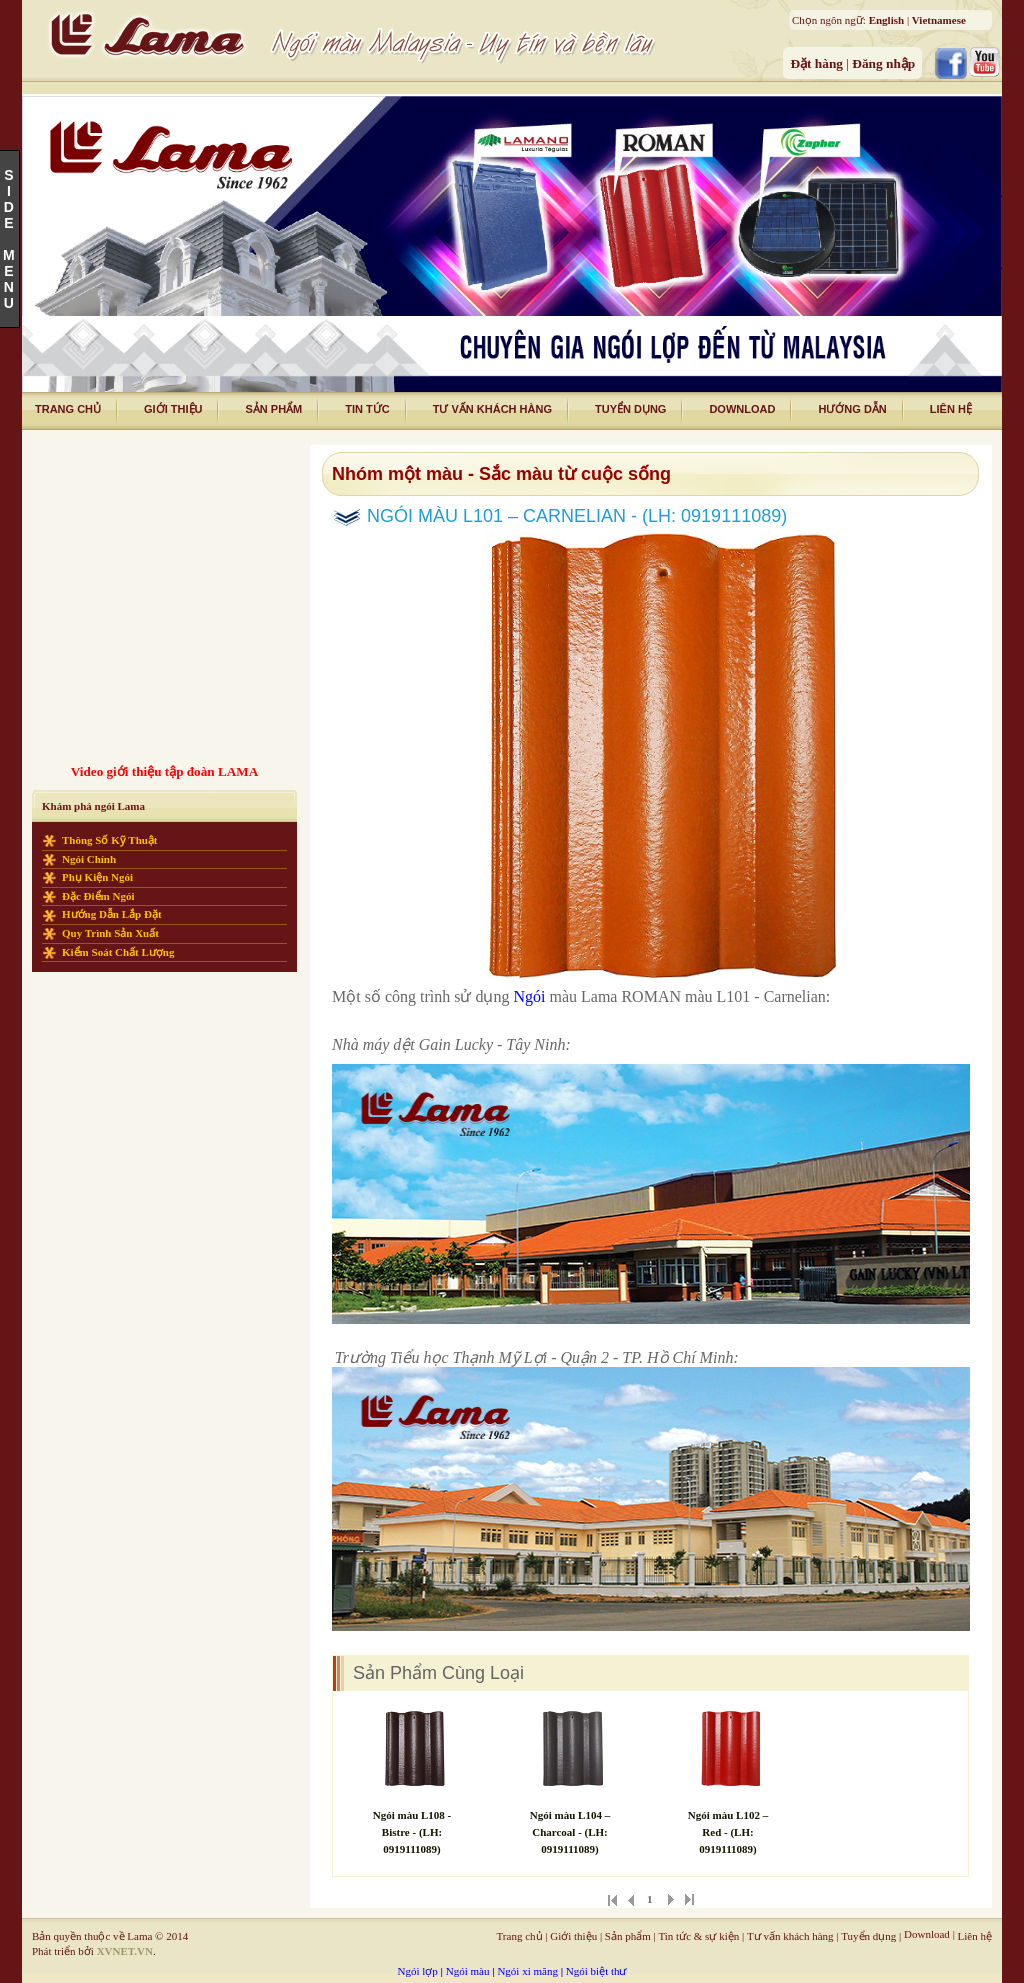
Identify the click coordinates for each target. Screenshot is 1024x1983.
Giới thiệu (573, 1936)
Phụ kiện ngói (97, 877)
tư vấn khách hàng (492, 409)
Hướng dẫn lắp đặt (112, 914)
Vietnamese (939, 20)
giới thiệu (173, 409)
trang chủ (68, 409)
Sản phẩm (273, 409)
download (742, 409)
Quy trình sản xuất (110, 933)
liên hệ (951, 409)
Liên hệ (975, 1936)
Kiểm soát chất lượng (118, 952)
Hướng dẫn (852, 409)
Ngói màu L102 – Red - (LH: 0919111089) (728, 1832)
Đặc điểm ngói (98, 896)
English (886, 20)
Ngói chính (89, 859)
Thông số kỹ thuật (110, 840)
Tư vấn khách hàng (790, 1936)
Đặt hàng (818, 63)
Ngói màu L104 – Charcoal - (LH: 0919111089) (570, 1832)
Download (927, 1934)
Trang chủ (520, 1936)
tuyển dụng (630, 409)
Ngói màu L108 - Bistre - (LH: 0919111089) (412, 1832)
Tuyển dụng (868, 1936)
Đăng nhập (883, 63)
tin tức (367, 409)
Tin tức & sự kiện (698, 1936)
